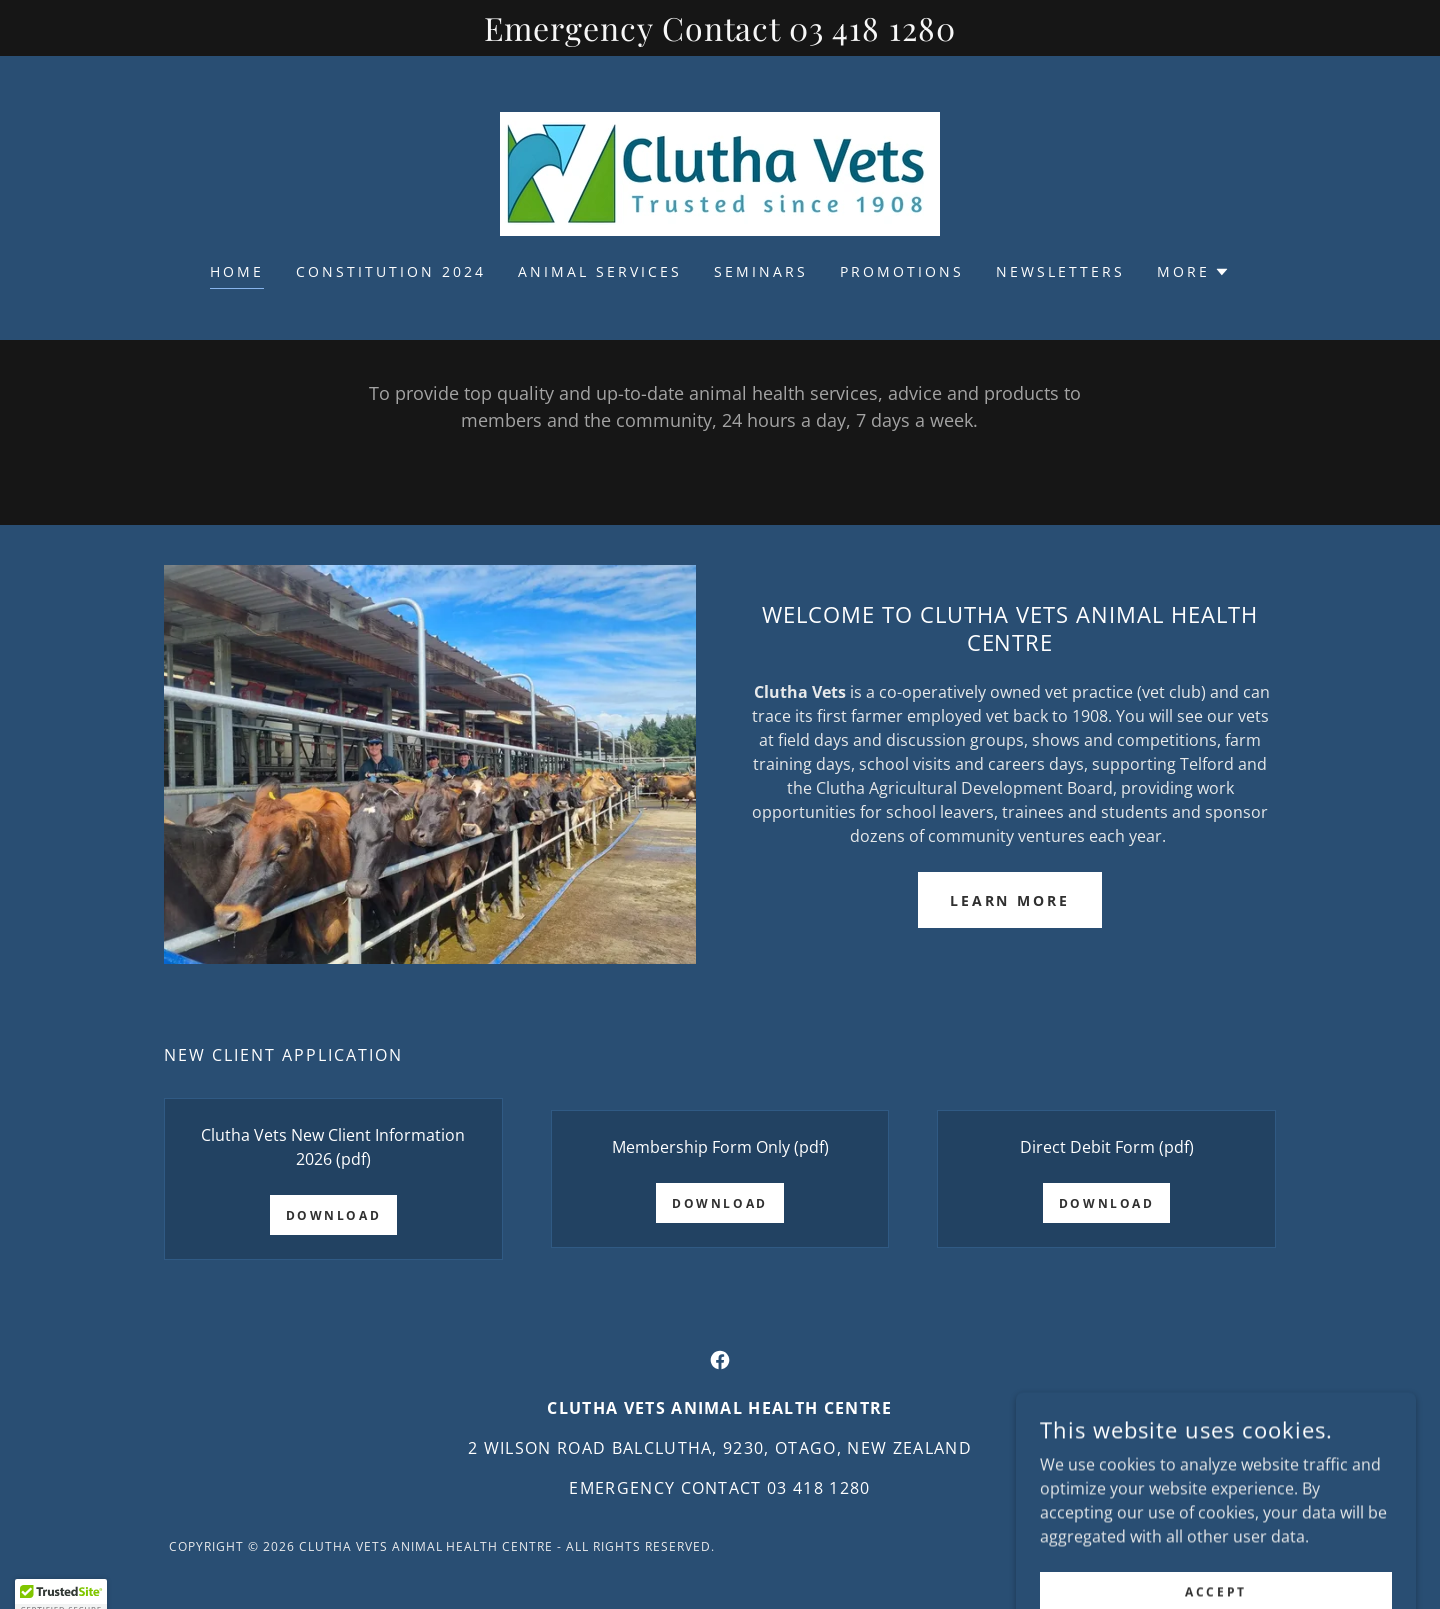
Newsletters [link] (1060, 271)
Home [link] (237, 271)
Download (334, 1215)
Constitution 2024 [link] (391, 271)
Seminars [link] (761, 271)
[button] (1193, 272)
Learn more (1010, 900)
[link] (720, 172)
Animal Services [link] (600, 271)
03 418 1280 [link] (819, 1488)
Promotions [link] (902, 271)
